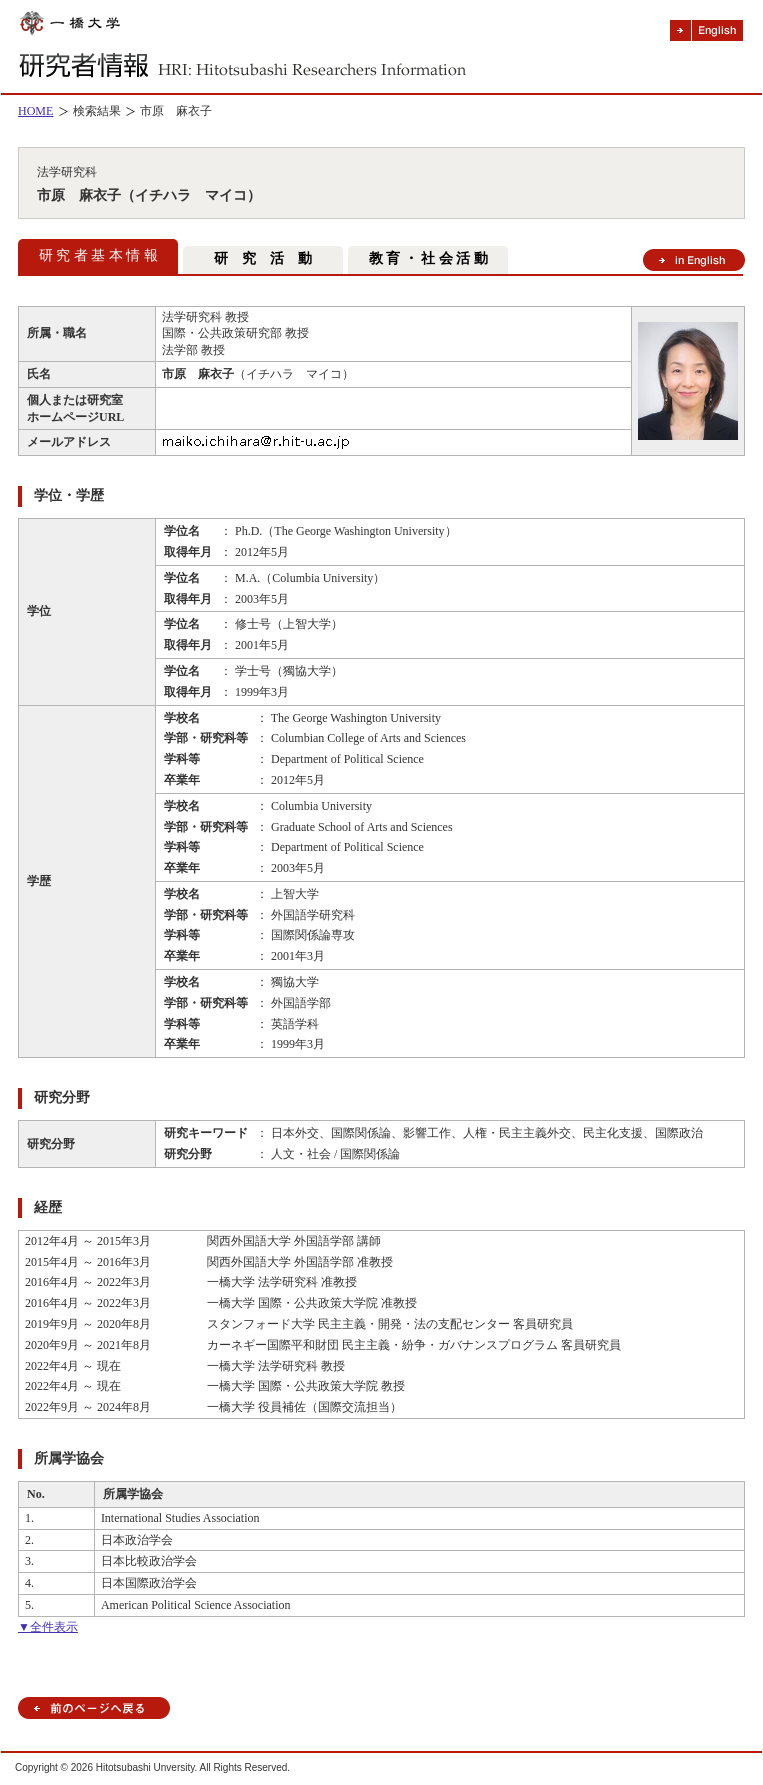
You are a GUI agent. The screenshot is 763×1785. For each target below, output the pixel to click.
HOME (35, 111)
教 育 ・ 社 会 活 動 (428, 258)
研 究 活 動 (263, 258)
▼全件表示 (48, 1627)
